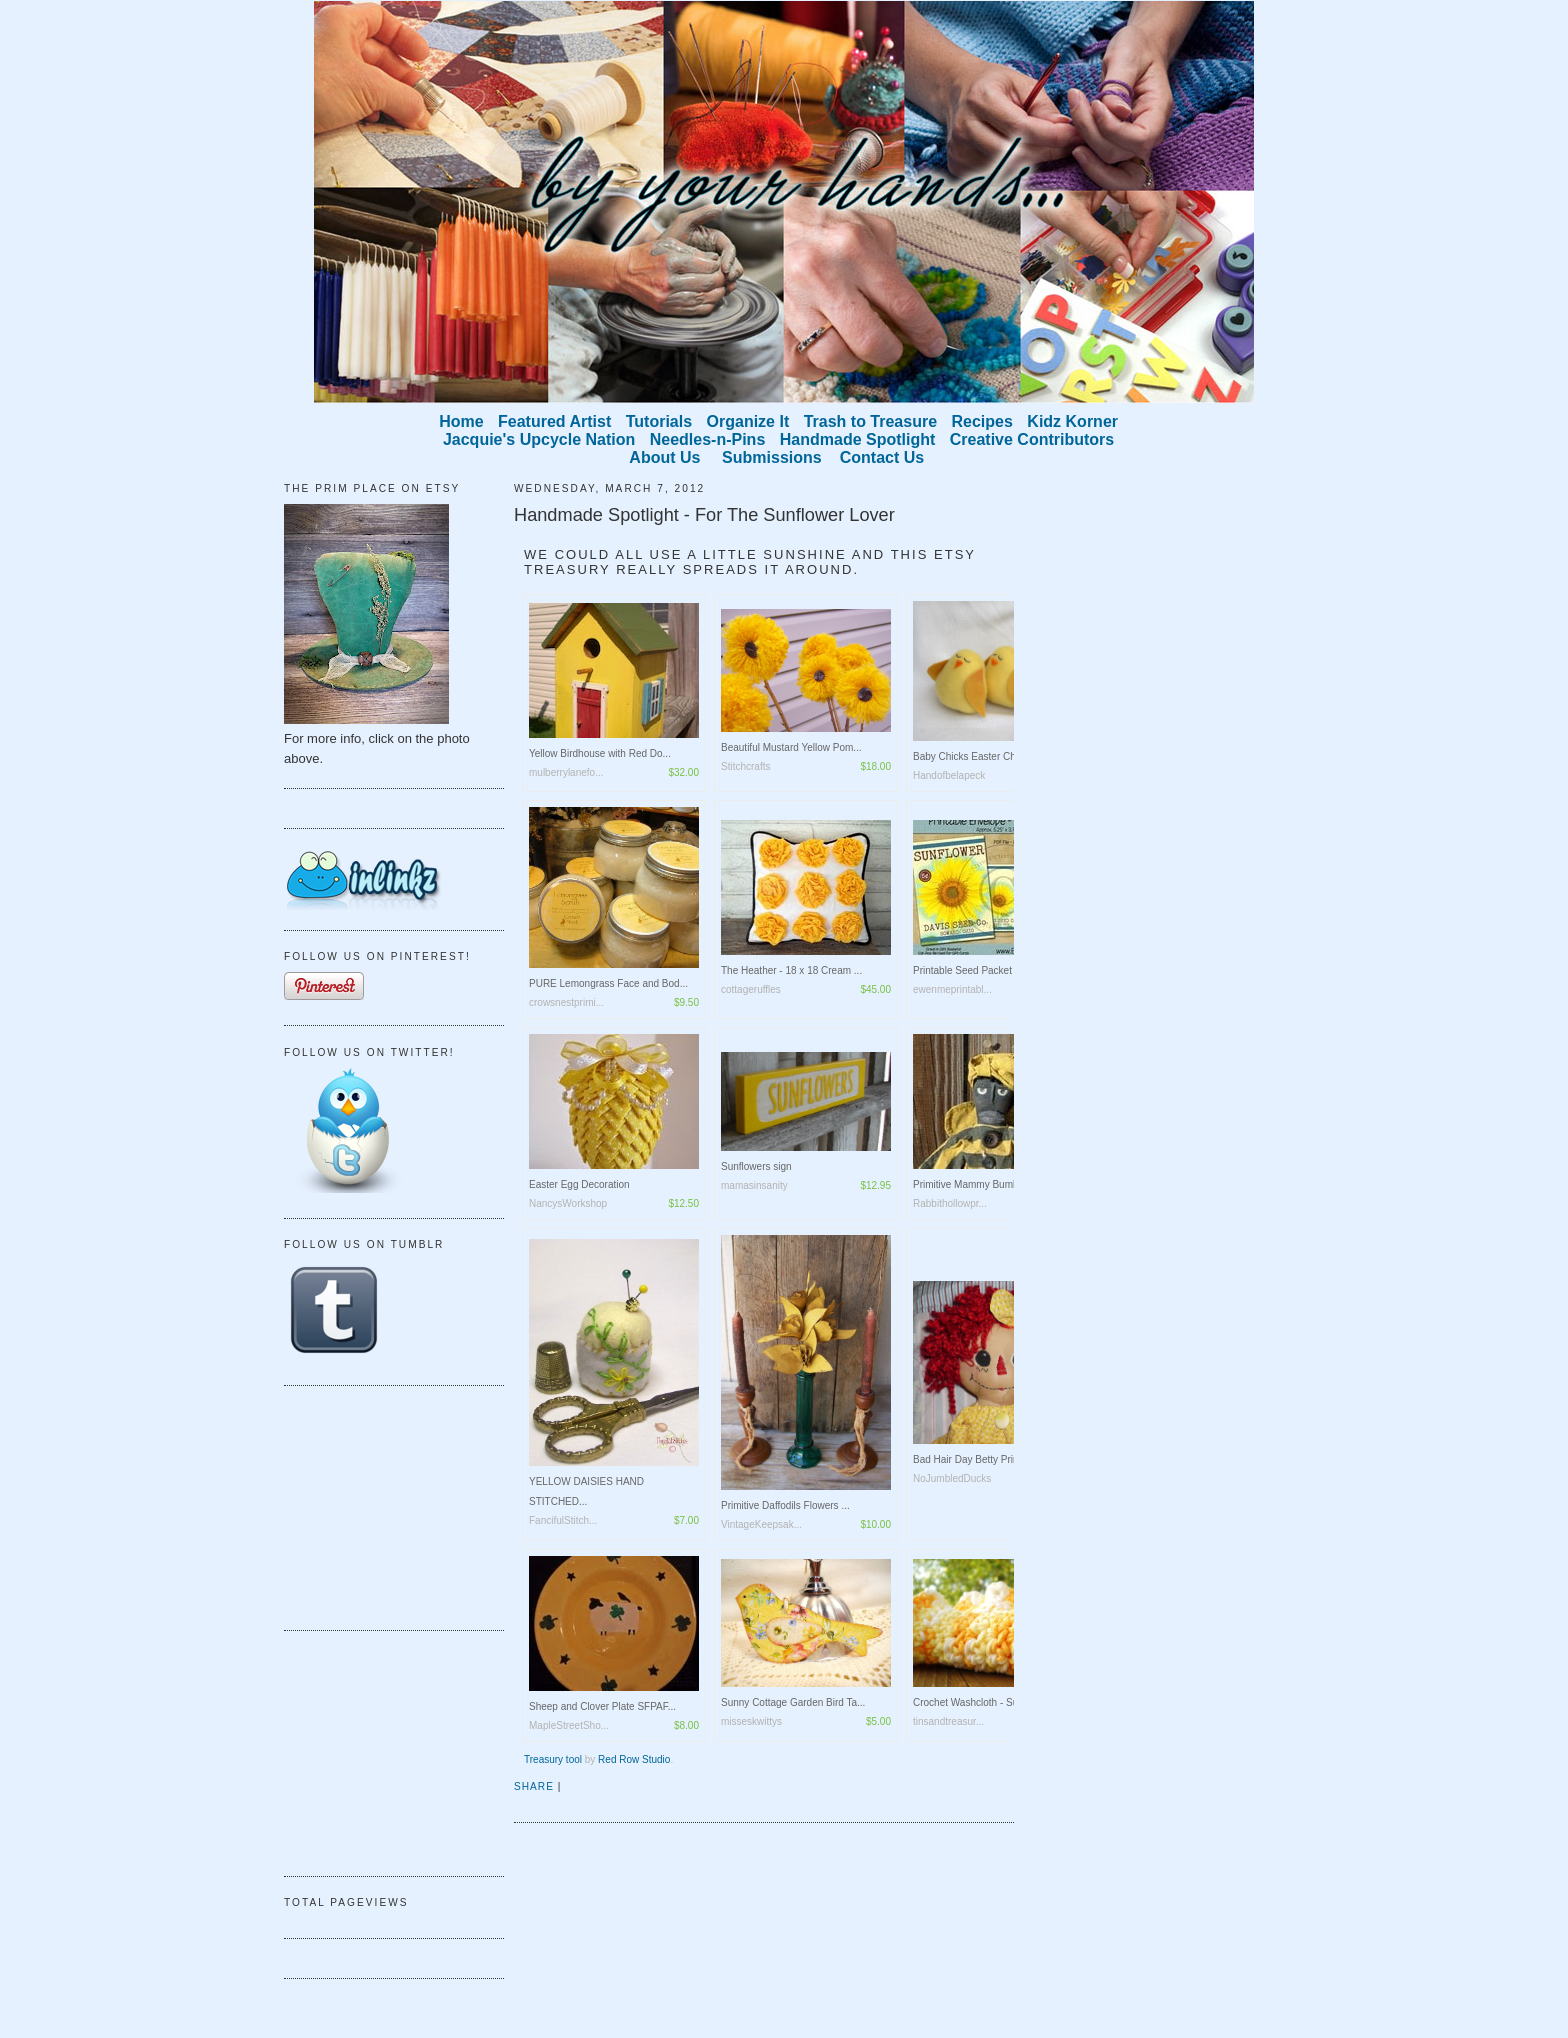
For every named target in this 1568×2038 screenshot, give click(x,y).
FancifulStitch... (563, 1520)
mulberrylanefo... (566, 772)
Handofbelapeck (949, 775)
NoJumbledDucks (952, 1478)
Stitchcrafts (745, 766)
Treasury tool (553, 1759)
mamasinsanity (754, 1185)
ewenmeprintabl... (952, 989)
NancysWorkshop (568, 1203)
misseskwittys (751, 1721)
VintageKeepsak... (761, 1524)
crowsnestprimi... (566, 1002)
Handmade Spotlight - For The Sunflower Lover (704, 515)
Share (534, 1786)
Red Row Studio (634, 1759)
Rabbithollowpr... (950, 1203)
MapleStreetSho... (569, 1725)
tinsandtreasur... (948, 1721)
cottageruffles (751, 989)
